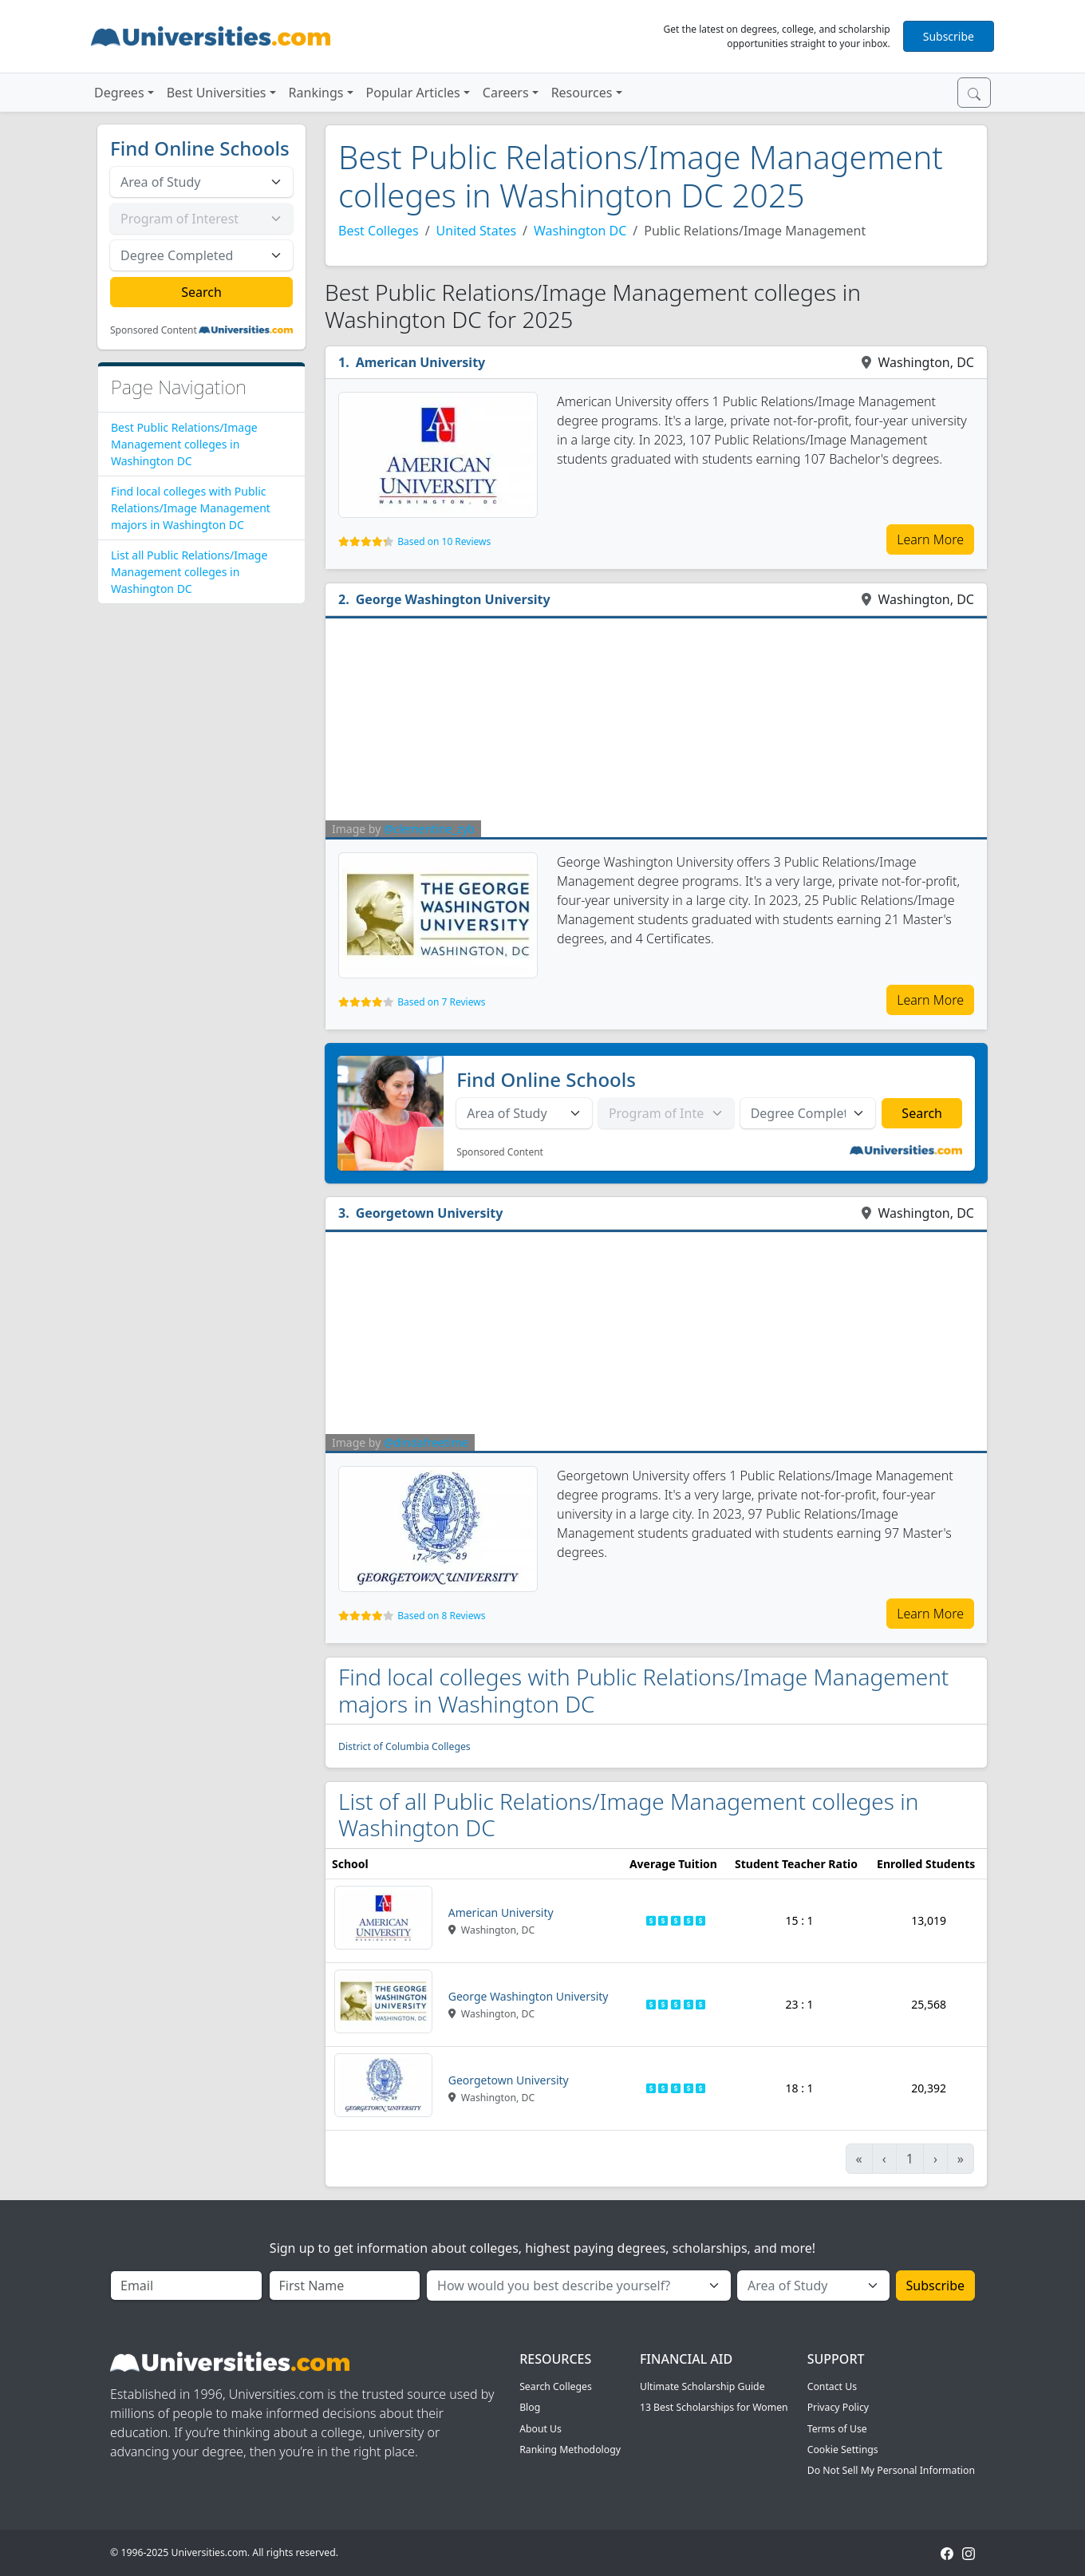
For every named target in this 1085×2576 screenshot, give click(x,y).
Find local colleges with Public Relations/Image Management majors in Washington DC (190, 508)
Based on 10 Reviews (444, 541)
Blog (529, 2407)
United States (476, 230)
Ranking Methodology (570, 2449)
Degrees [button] (119, 92)
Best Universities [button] (216, 92)
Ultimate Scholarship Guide (702, 2386)
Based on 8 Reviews (441, 1615)
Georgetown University (429, 1213)
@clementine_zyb (429, 828)
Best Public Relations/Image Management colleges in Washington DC (184, 444)
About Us (540, 2429)
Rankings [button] (316, 92)
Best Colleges (378, 230)
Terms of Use (837, 2429)
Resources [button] (582, 92)
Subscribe (948, 36)
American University (421, 362)
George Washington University (453, 599)
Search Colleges (555, 2386)
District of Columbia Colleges (404, 1746)
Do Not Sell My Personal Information (891, 2470)
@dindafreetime (426, 1442)
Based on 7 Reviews (441, 1002)
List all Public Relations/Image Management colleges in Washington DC (189, 571)
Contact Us (832, 2386)
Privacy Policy (838, 2407)
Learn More (930, 539)
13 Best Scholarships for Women (714, 2407)
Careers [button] (506, 92)
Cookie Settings (842, 2449)
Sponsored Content (153, 330)
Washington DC (580, 230)
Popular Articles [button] (413, 92)
